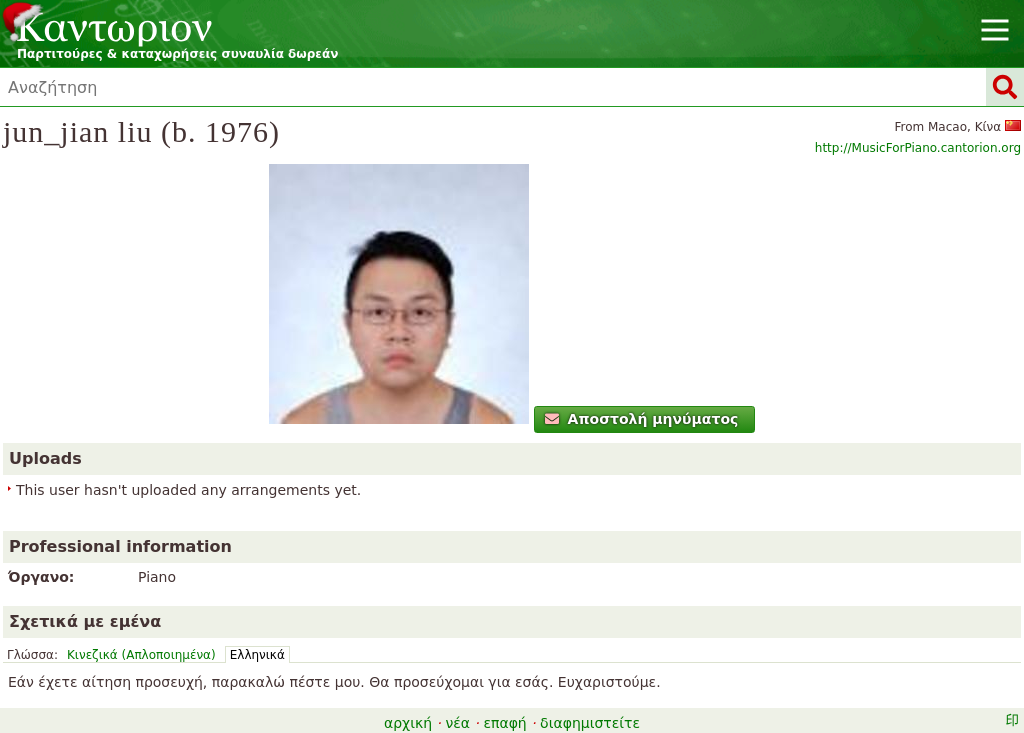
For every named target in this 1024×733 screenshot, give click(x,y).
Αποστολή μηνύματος (641, 419)
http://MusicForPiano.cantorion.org (918, 148)
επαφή (504, 723)
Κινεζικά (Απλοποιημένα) (141, 655)
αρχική (408, 723)
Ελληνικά (257, 655)
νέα (457, 723)
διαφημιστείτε (590, 723)
